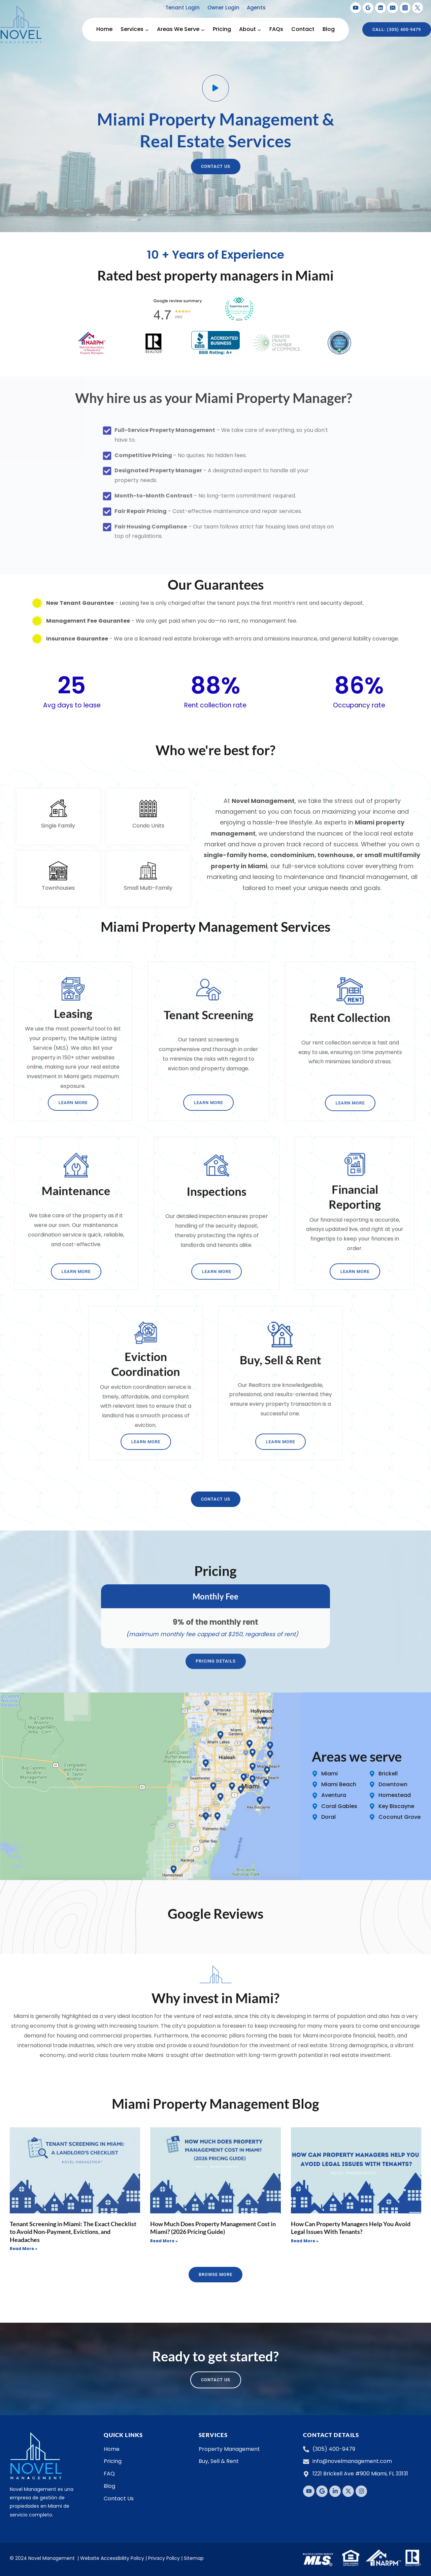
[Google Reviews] (368, 7)
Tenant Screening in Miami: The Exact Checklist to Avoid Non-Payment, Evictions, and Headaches (73, 2231)
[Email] (392, 7)
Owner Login (223, 7)
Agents (256, 7)
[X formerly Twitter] (417, 7)
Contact (302, 29)
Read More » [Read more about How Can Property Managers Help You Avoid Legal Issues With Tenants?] (305, 2241)
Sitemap (194, 2558)
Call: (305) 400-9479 (396, 29)
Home (104, 29)
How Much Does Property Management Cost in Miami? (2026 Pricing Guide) (213, 2227)
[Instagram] (405, 7)
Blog (329, 29)
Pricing (222, 29)
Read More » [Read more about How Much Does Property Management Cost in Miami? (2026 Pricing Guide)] (164, 2241)
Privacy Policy (164, 2558)
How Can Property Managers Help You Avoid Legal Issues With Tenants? (350, 2227)
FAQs (276, 29)
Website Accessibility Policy (112, 2558)
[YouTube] (355, 7)
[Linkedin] (380, 7)
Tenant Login (182, 7)
